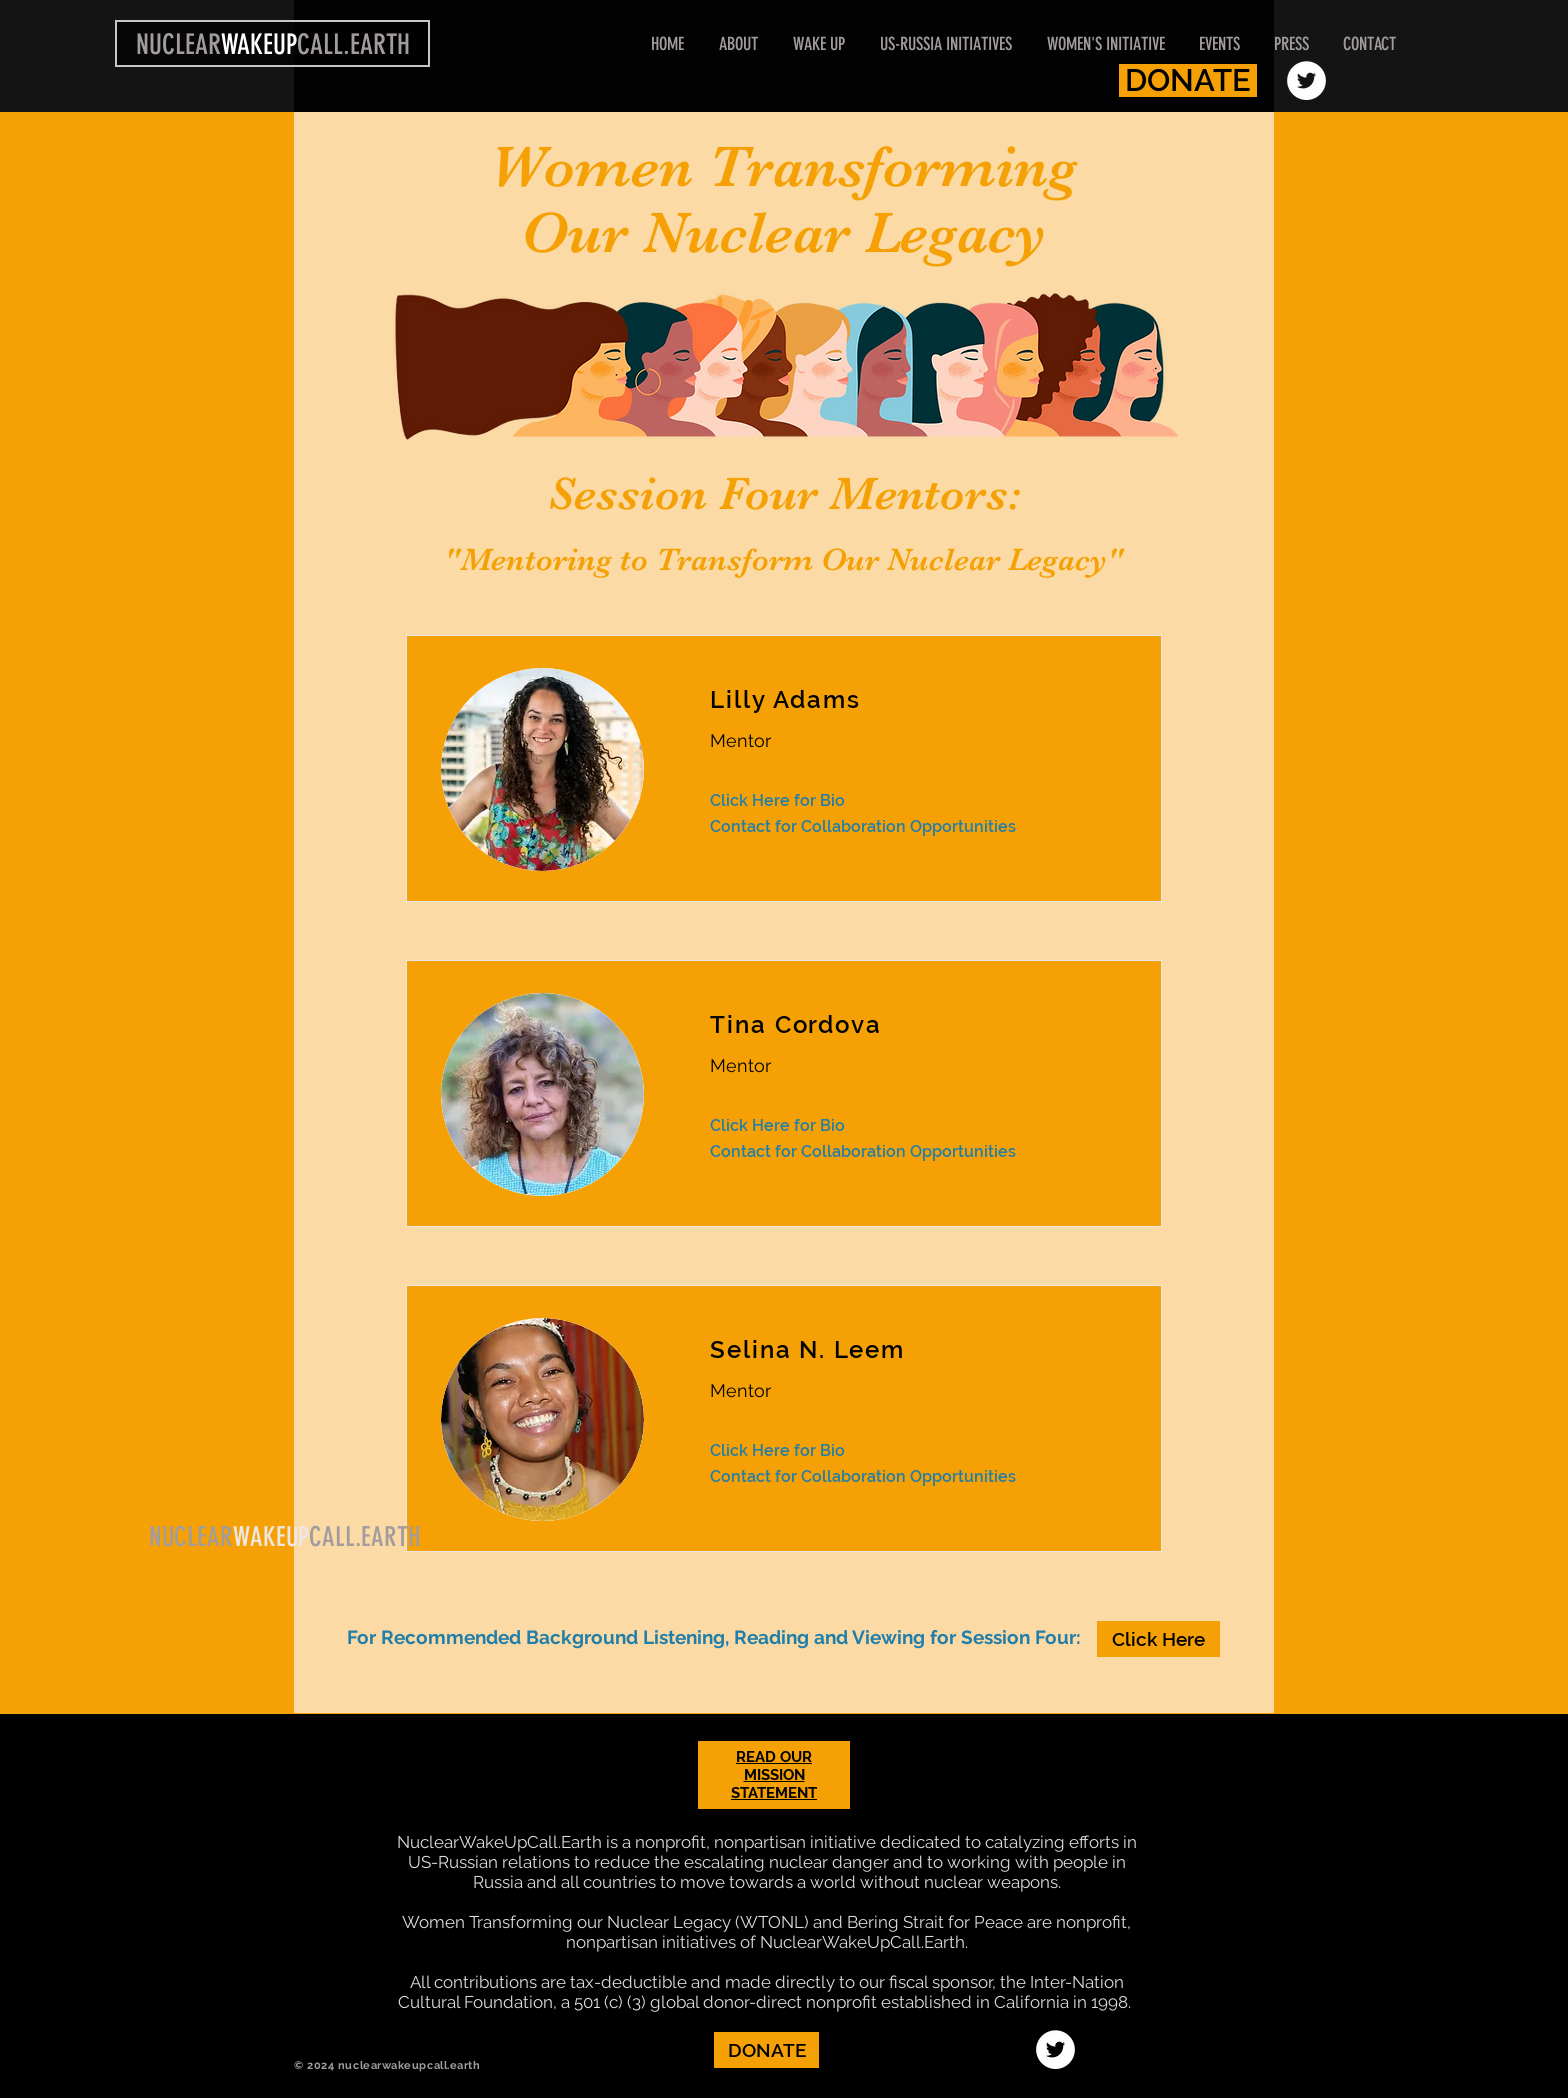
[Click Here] (1158, 1639)
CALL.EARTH (365, 1537)
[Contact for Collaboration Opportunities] (905, 827)
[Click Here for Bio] (777, 801)
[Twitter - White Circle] (1306, 80)
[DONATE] (1188, 80)
